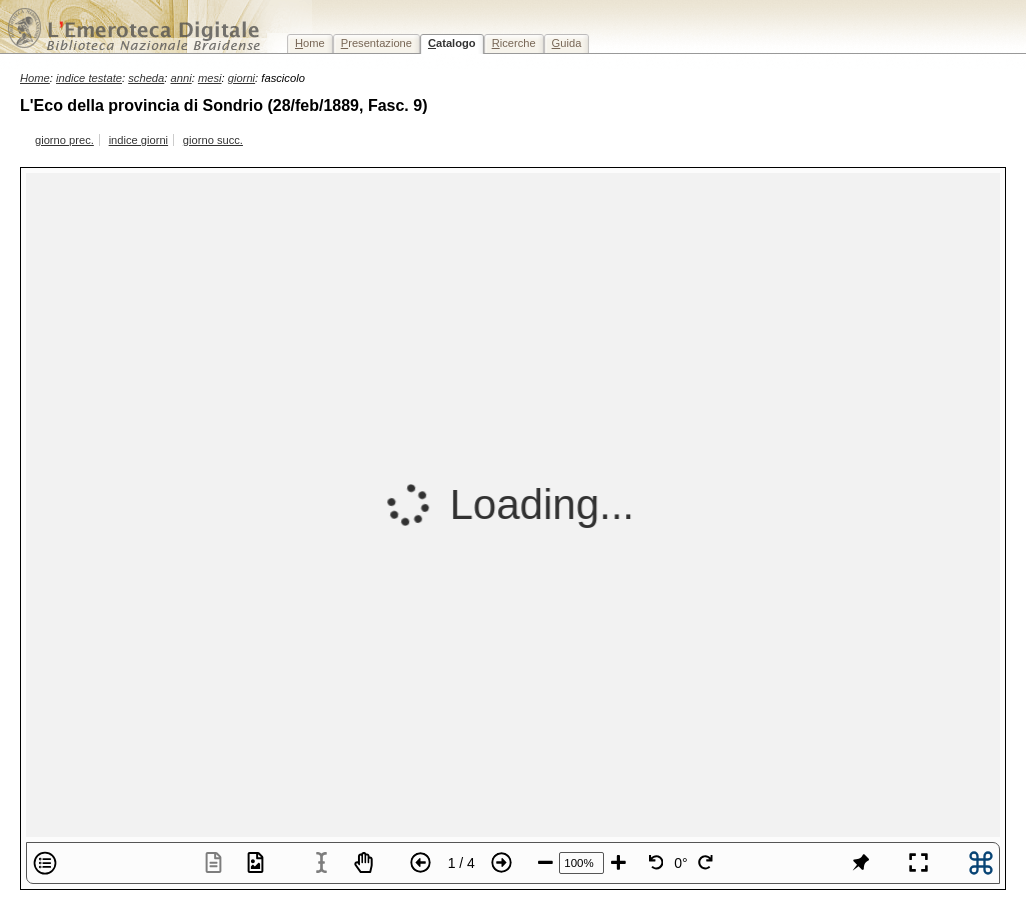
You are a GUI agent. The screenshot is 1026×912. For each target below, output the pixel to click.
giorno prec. (64, 140)
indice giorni (138, 140)
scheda (146, 78)
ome (310, 43)
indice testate (89, 78)
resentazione (376, 43)
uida (567, 43)
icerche (514, 43)
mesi (210, 78)
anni (181, 78)
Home (35, 78)
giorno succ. (213, 140)
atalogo (452, 43)
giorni (241, 78)
